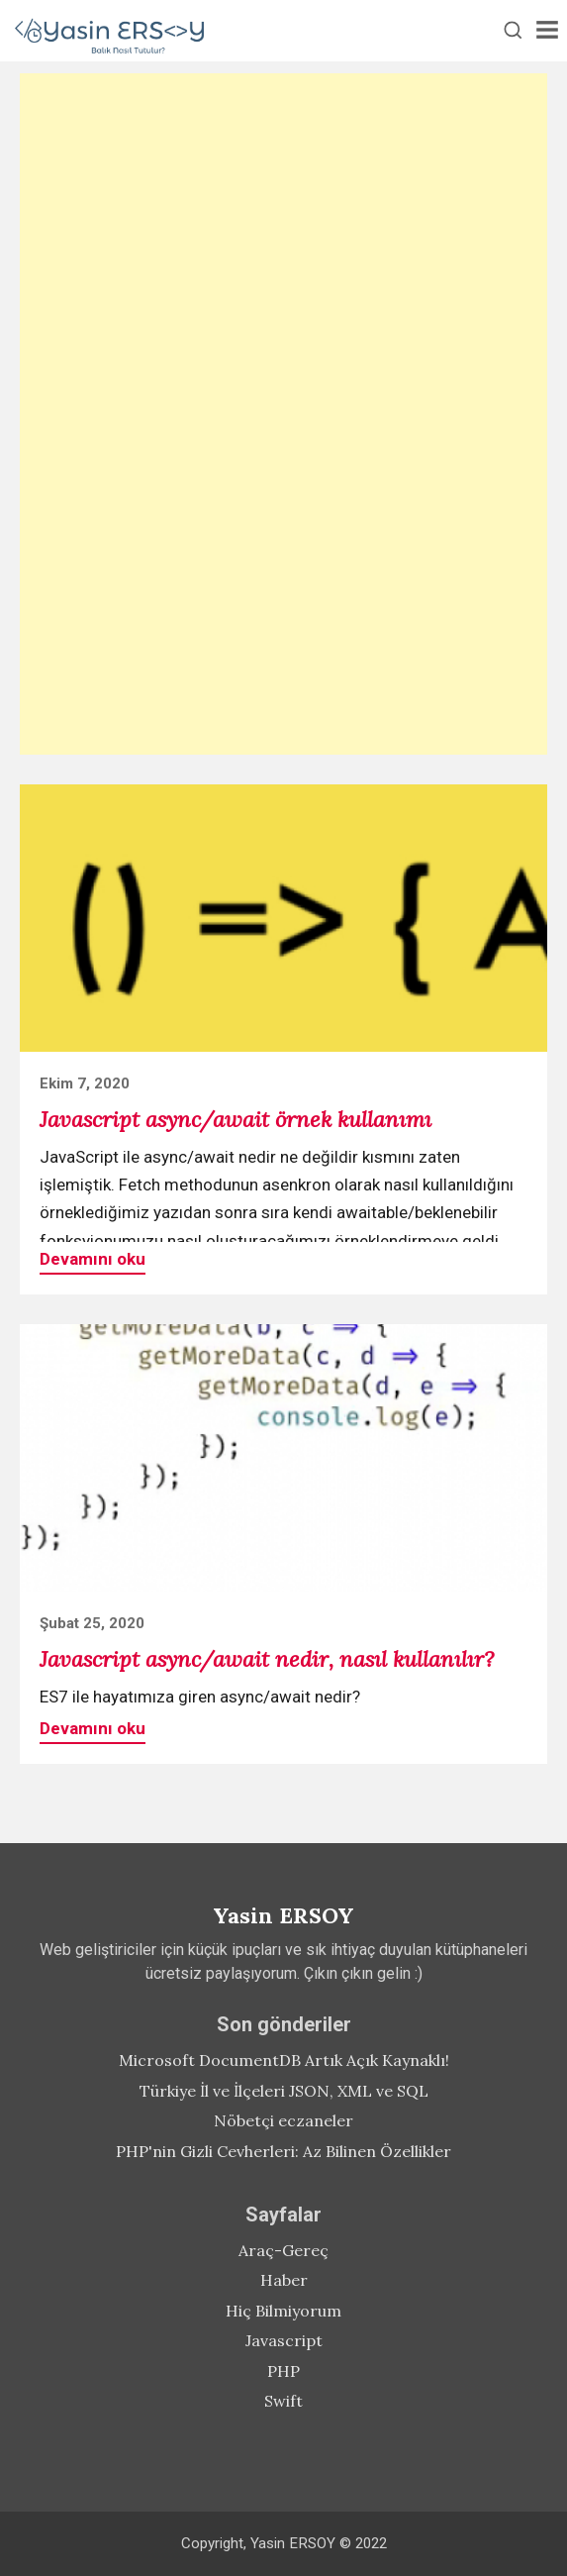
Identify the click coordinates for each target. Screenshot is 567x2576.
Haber (284, 2280)
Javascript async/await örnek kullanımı (235, 1119)
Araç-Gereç (283, 2250)
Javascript (284, 2340)
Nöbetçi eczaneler (283, 2120)
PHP (283, 2371)
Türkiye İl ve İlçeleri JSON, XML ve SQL (284, 2091)
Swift (283, 2401)
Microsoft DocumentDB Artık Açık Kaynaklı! (284, 2060)
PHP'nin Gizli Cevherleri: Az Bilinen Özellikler (283, 2151)
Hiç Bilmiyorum (283, 2310)
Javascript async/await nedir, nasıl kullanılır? (267, 1659)
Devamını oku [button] (92, 1259)
